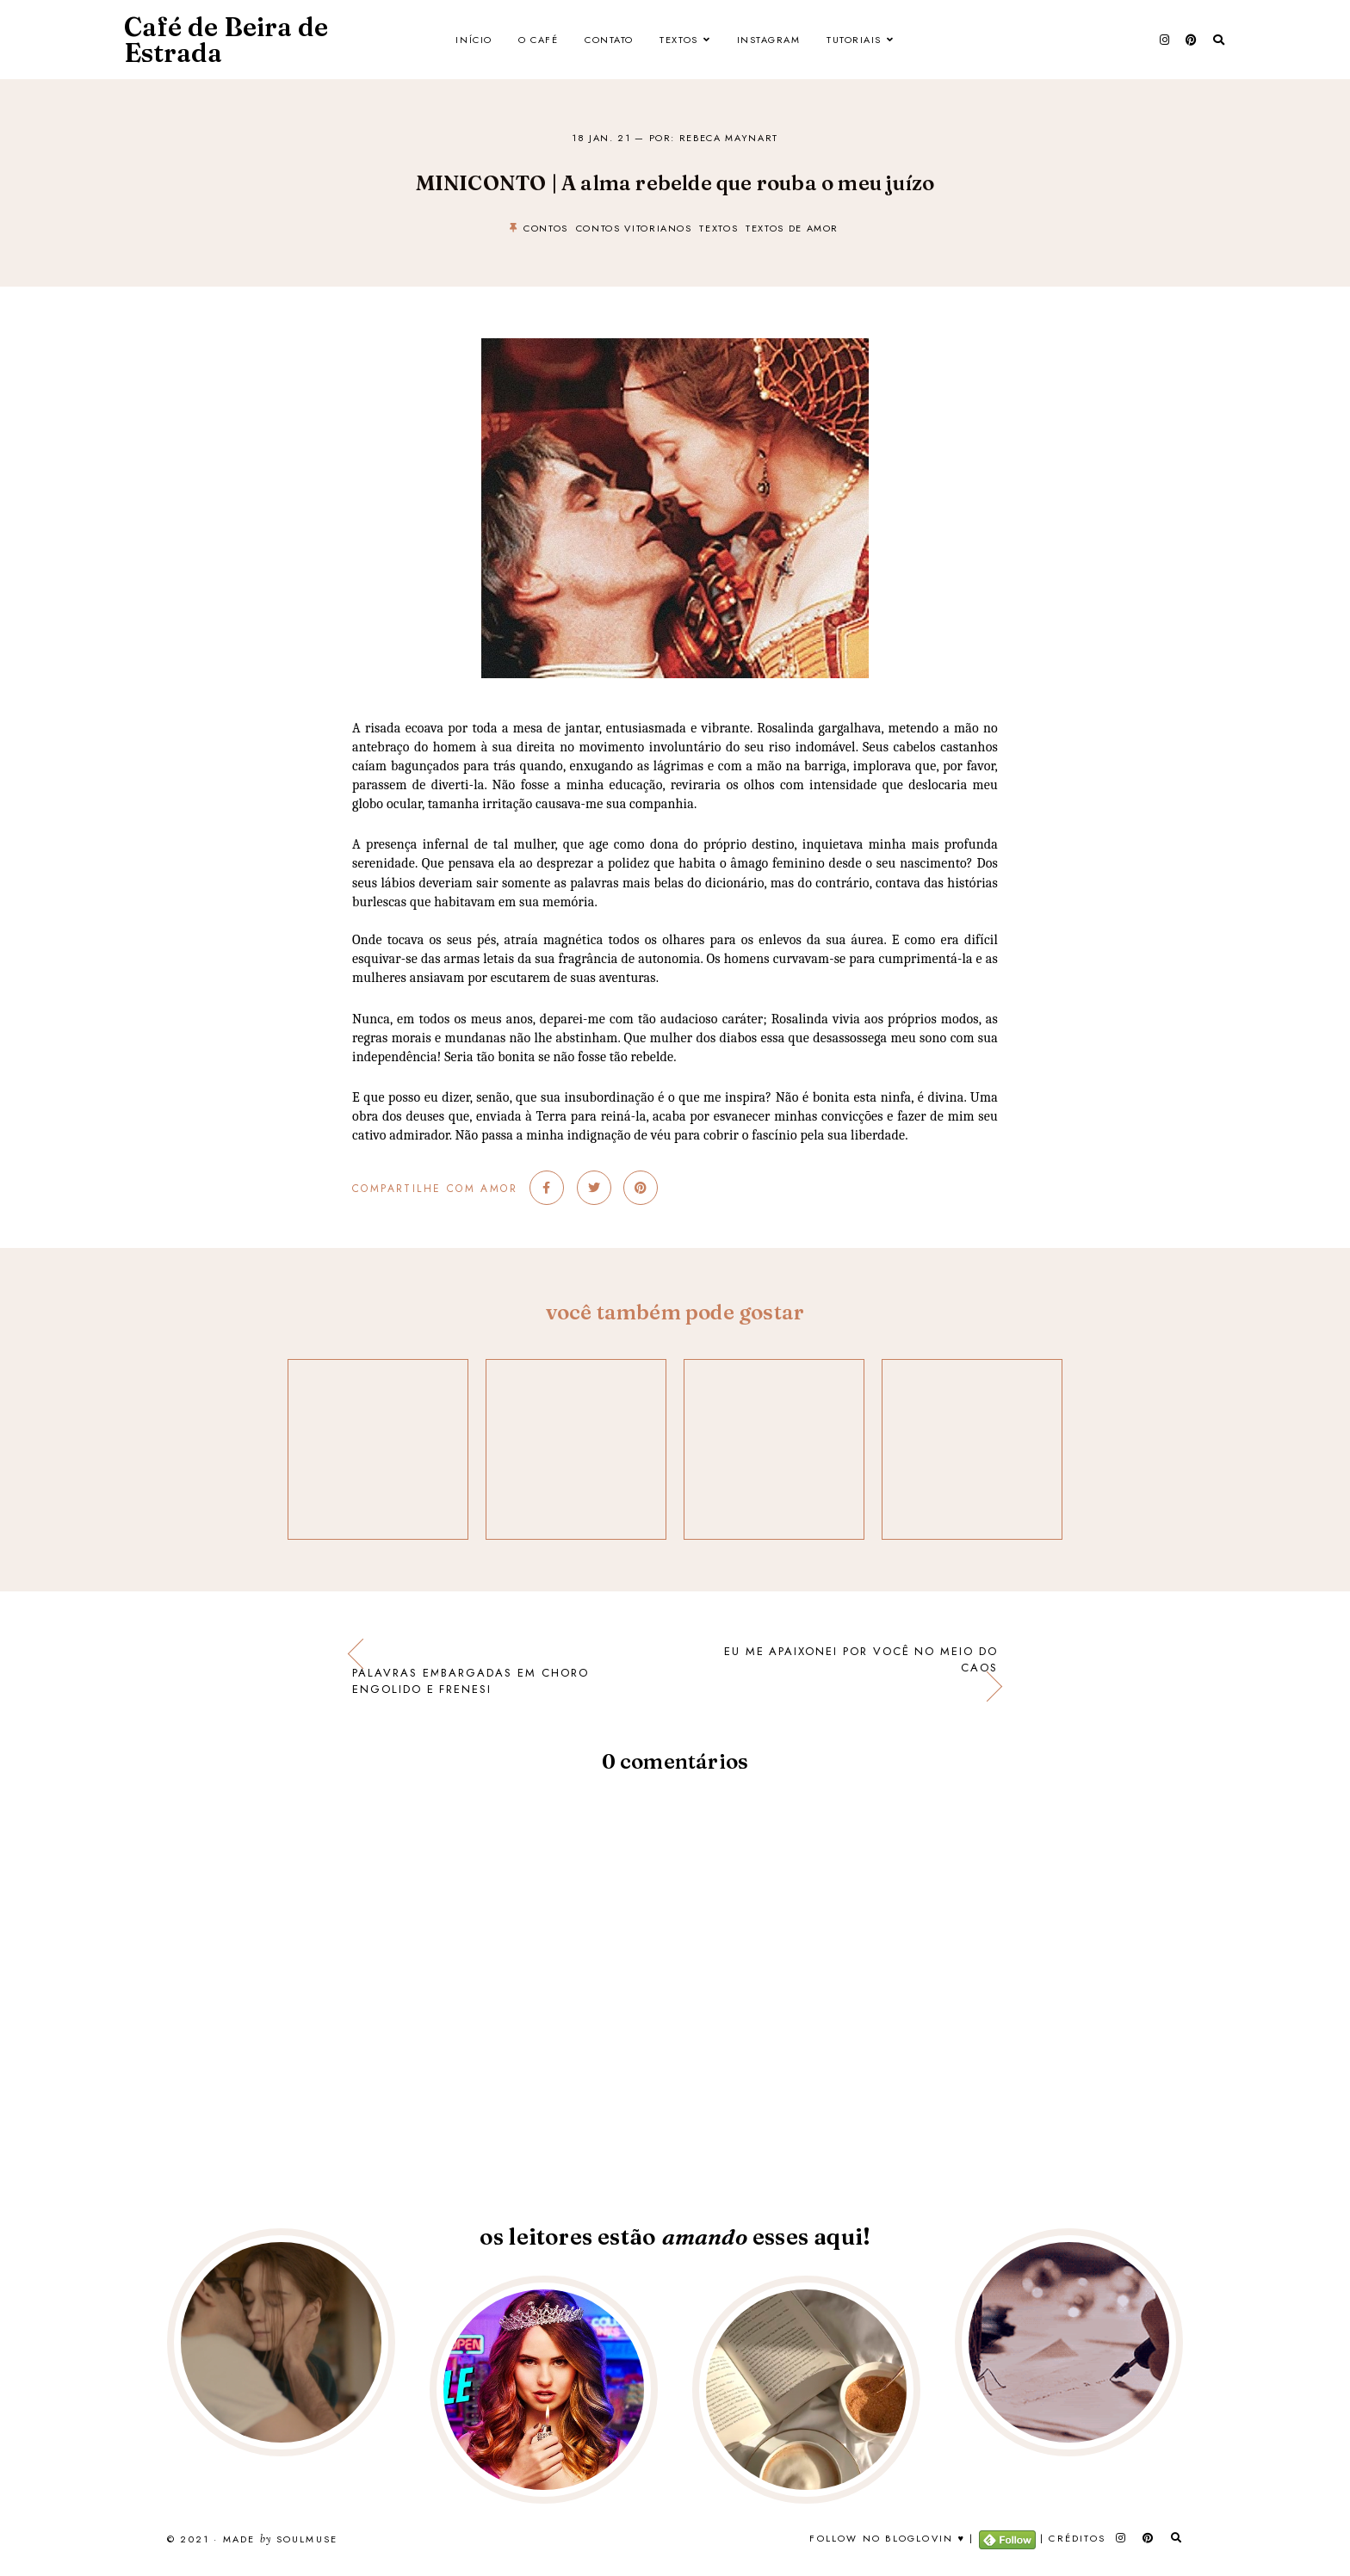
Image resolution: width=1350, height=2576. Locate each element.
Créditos (1077, 2538)
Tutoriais (854, 39)
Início (473, 39)
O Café (538, 39)
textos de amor (792, 228)
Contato (609, 39)
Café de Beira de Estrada (226, 40)
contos (545, 228)
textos (718, 228)
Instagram (769, 39)
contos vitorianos (634, 228)
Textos (678, 39)
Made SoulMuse (280, 2540)
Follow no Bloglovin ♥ (887, 2538)
